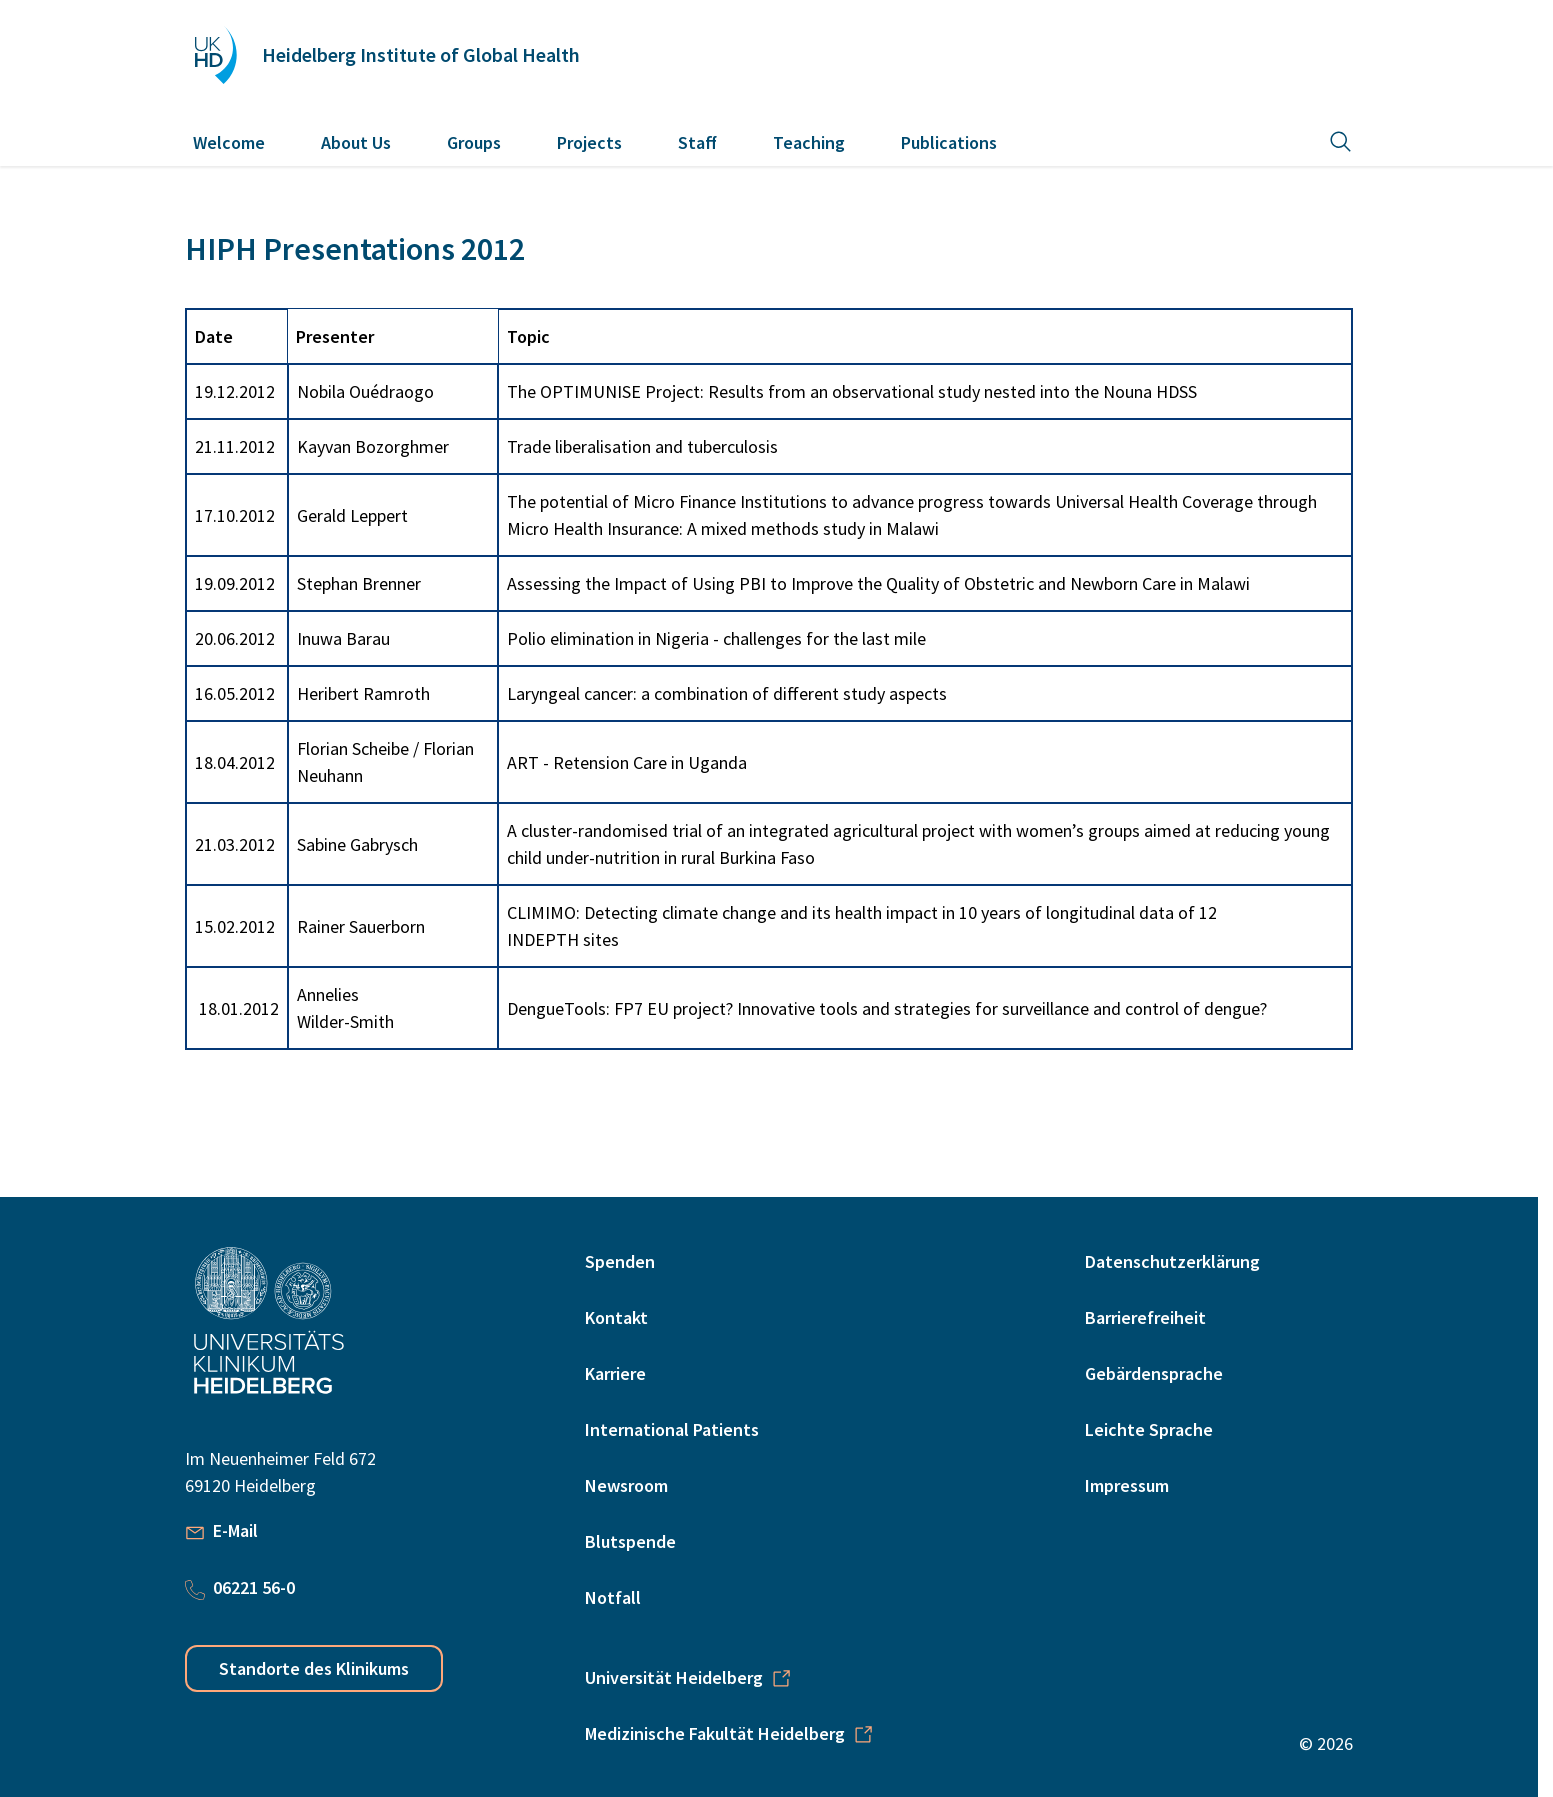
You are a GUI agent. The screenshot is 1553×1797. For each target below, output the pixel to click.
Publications (949, 142)
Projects (589, 142)
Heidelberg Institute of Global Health (421, 54)
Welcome (229, 142)
